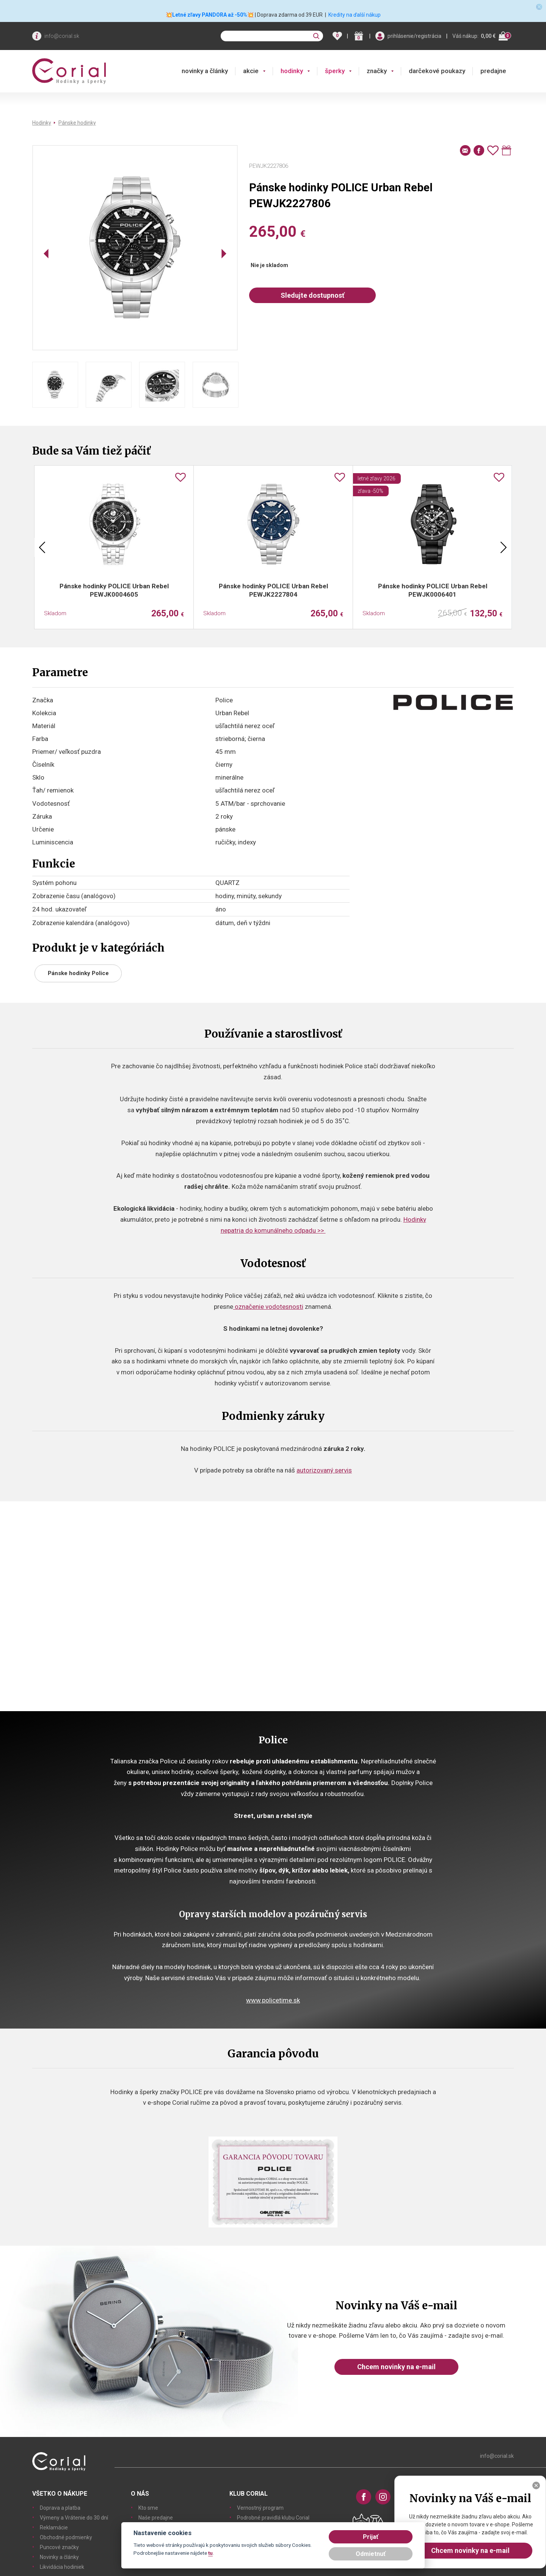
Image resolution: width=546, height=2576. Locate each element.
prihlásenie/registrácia (414, 36)
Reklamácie (54, 2527)
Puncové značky (59, 2547)
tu (210, 2553)
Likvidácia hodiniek (62, 2567)
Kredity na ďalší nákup (354, 15)
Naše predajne (155, 2518)
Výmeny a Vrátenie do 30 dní (74, 2518)
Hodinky (41, 123)
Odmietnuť (371, 2553)
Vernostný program (260, 2508)
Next (503, 547)
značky (377, 71)
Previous (42, 547)
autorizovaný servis (324, 1470)
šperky (335, 71)
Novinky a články (59, 2557)
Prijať (370, 2536)
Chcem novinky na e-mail (396, 2367)
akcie (251, 71)
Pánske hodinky (77, 123)
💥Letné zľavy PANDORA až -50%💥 (210, 15)
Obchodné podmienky (66, 2537)
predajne (493, 71)
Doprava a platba (60, 2508)
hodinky (292, 71)
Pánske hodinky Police (78, 973)
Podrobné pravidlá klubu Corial (273, 2518)
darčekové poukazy (437, 71)
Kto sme (148, 2508)
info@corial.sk (61, 36)
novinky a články (205, 71)
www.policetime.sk (273, 2000)
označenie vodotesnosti (268, 1306)
